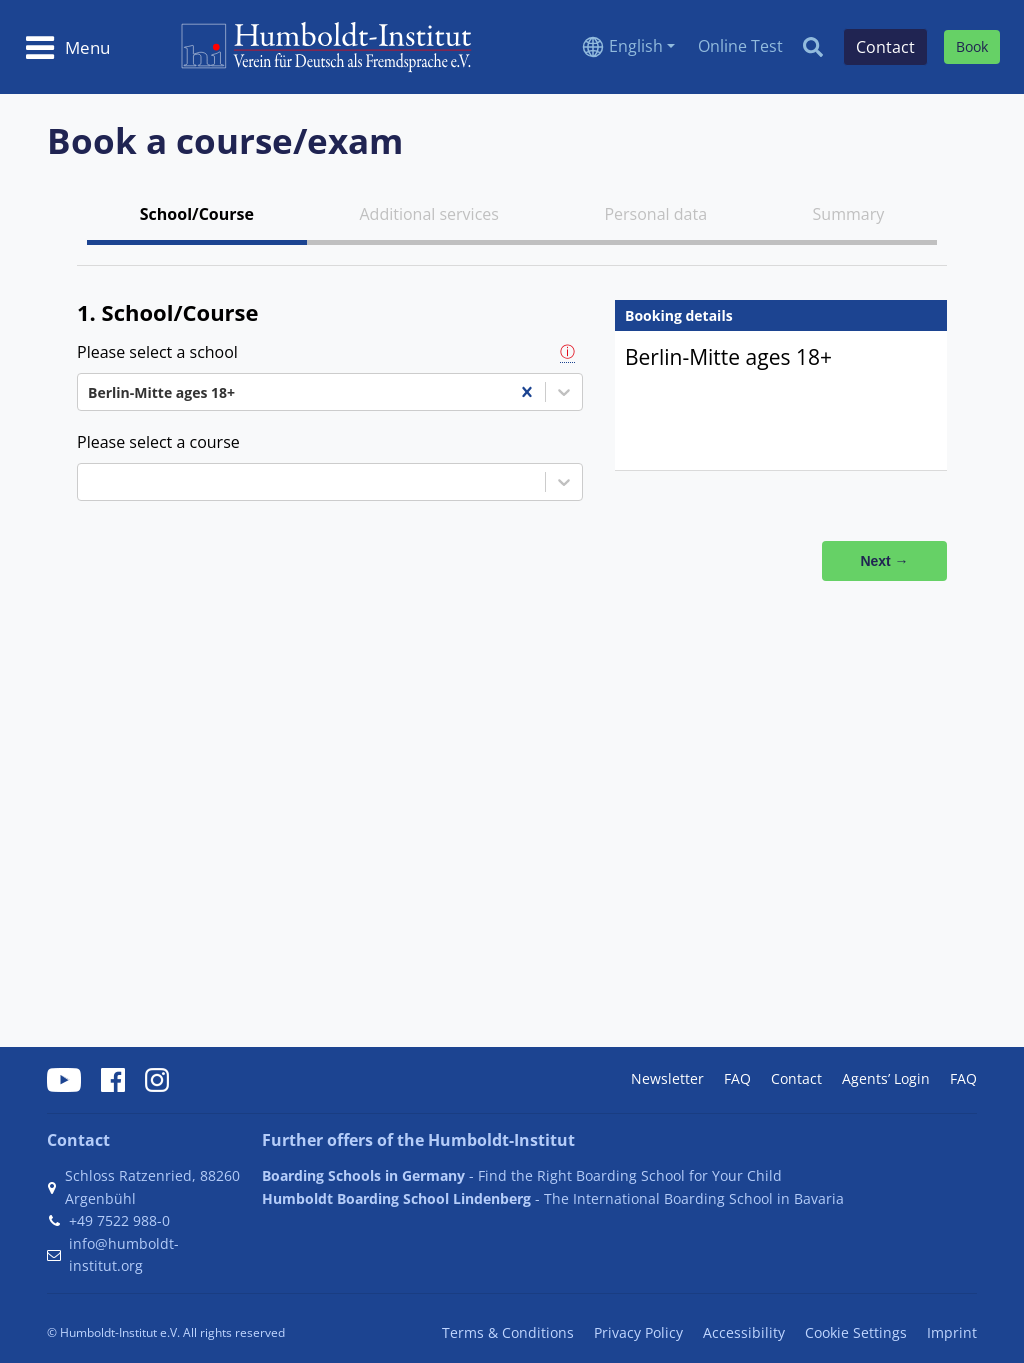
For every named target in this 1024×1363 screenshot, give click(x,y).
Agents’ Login (886, 1078)
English (636, 46)
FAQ (737, 1078)
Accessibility (744, 1332)
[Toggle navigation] (67, 47)
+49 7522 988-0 (119, 1220)
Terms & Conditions (508, 1332)
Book (972, 46)
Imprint (952, 1332)
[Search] (813, 47)
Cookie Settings (856, 1332)
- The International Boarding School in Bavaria (553, 1198)
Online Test (740, 46)
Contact (796, 1078)
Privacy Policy (638, 1332)
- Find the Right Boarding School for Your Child (522, 1175)
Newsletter (667, 1078)
